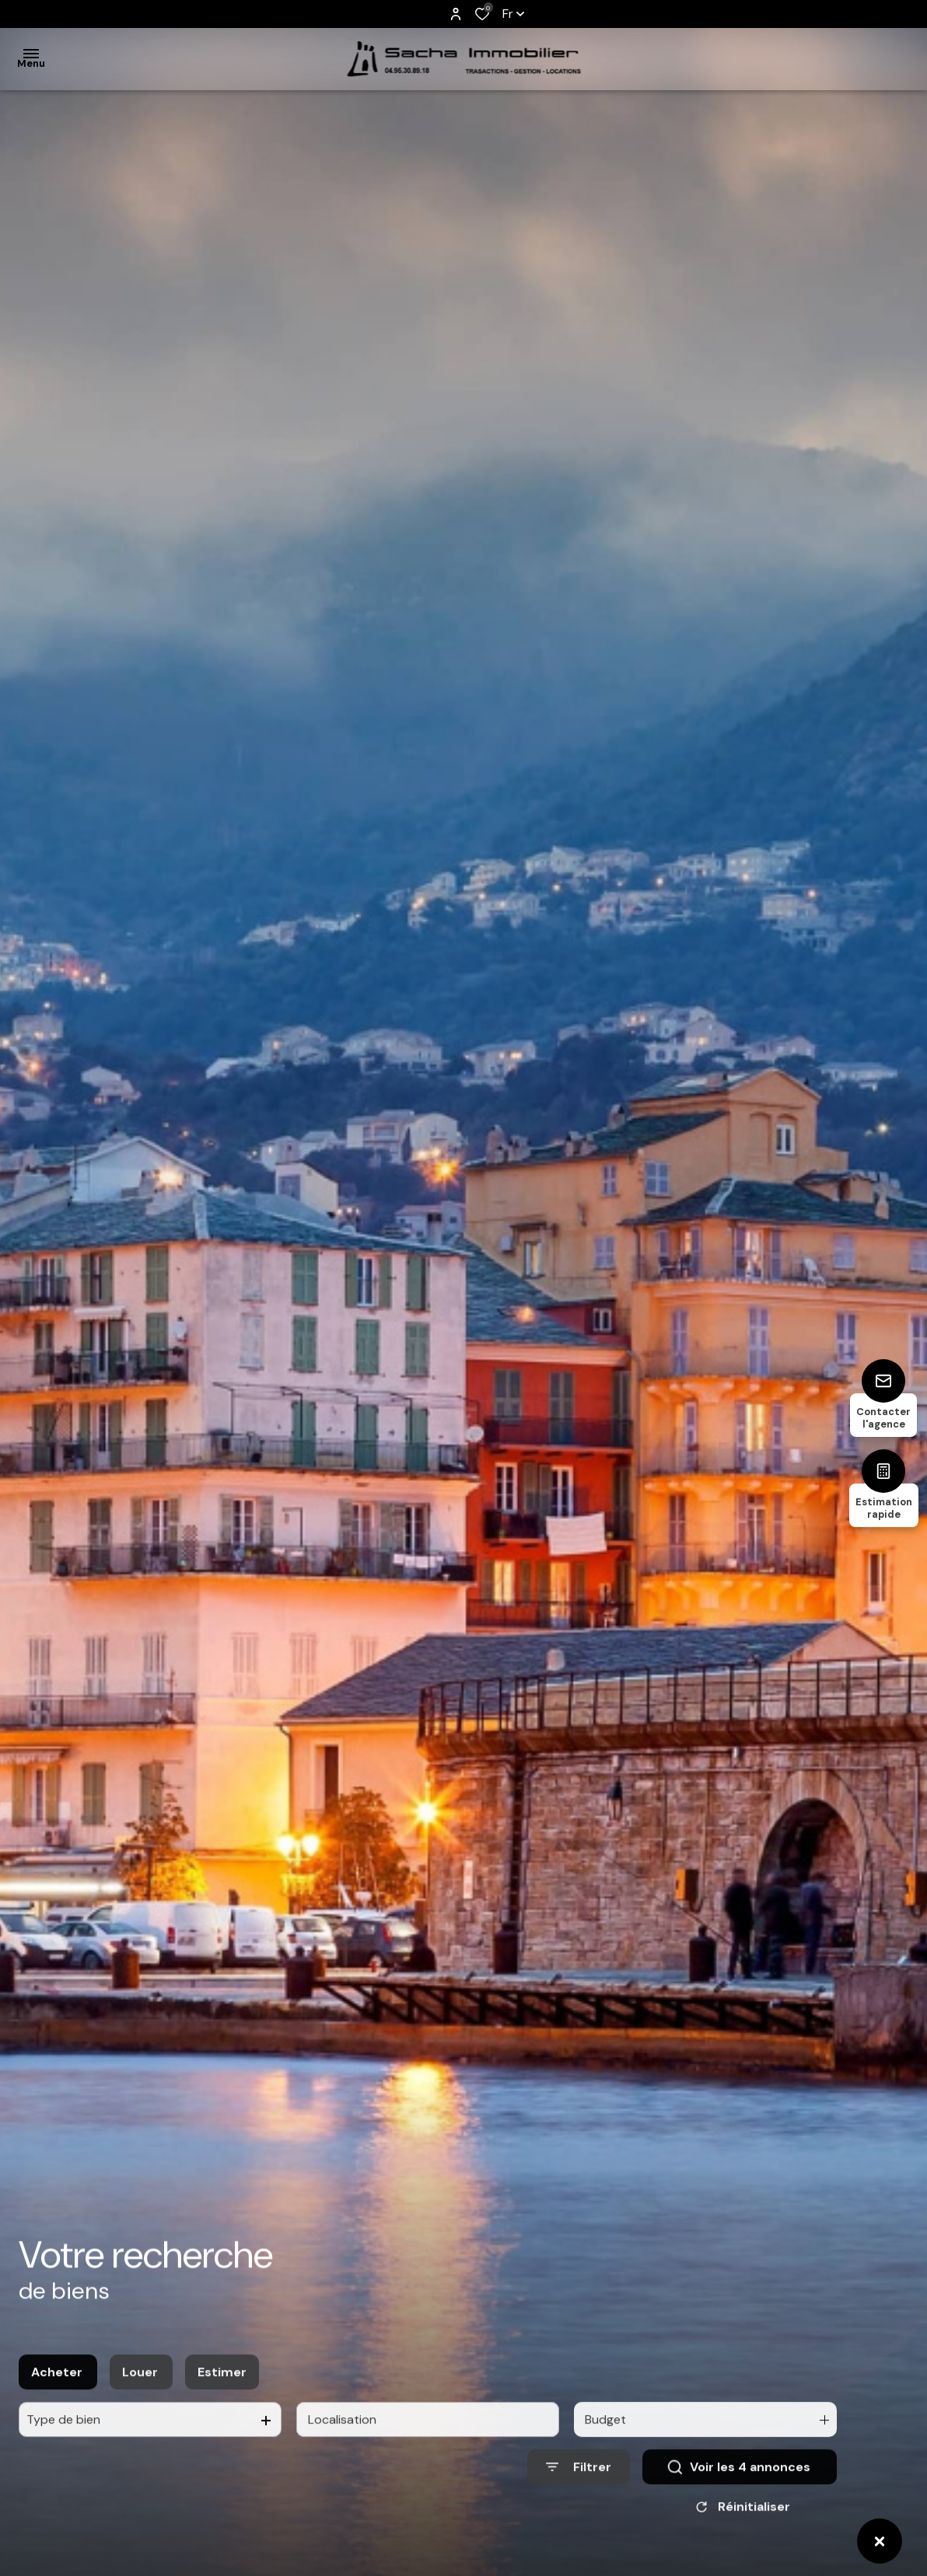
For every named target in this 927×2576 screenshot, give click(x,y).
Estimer (222, 2396)
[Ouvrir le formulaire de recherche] (578, 2491)
